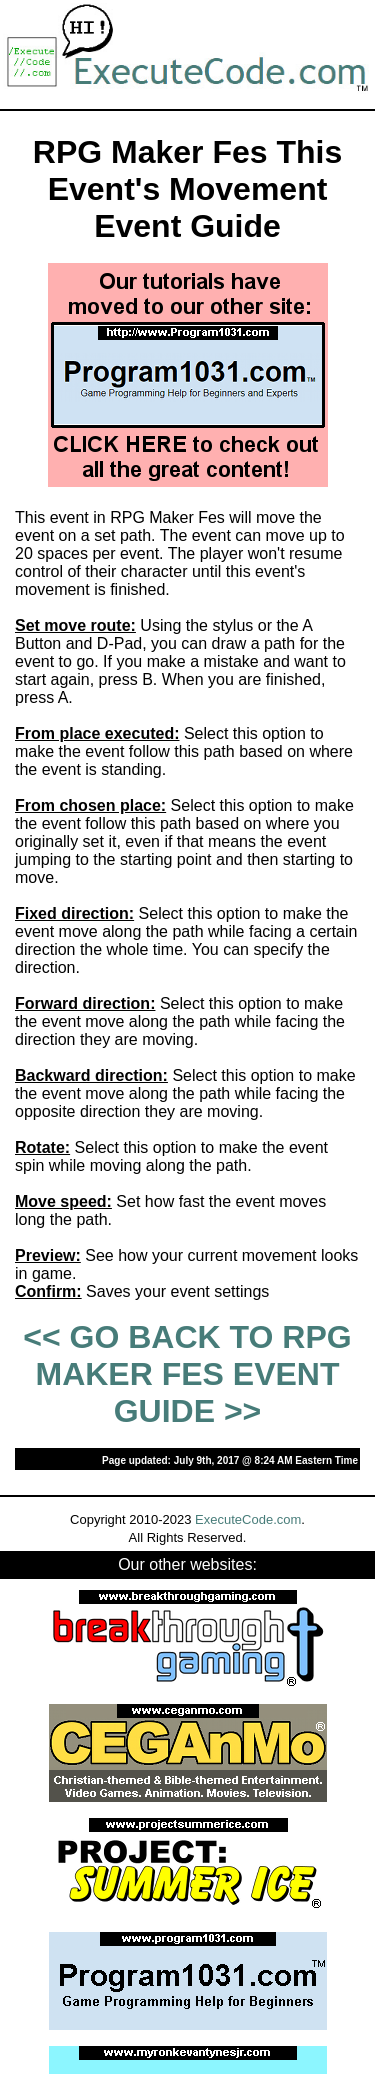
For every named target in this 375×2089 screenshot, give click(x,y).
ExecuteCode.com (248, 1519)
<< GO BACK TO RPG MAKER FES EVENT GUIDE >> (187, 1374)
